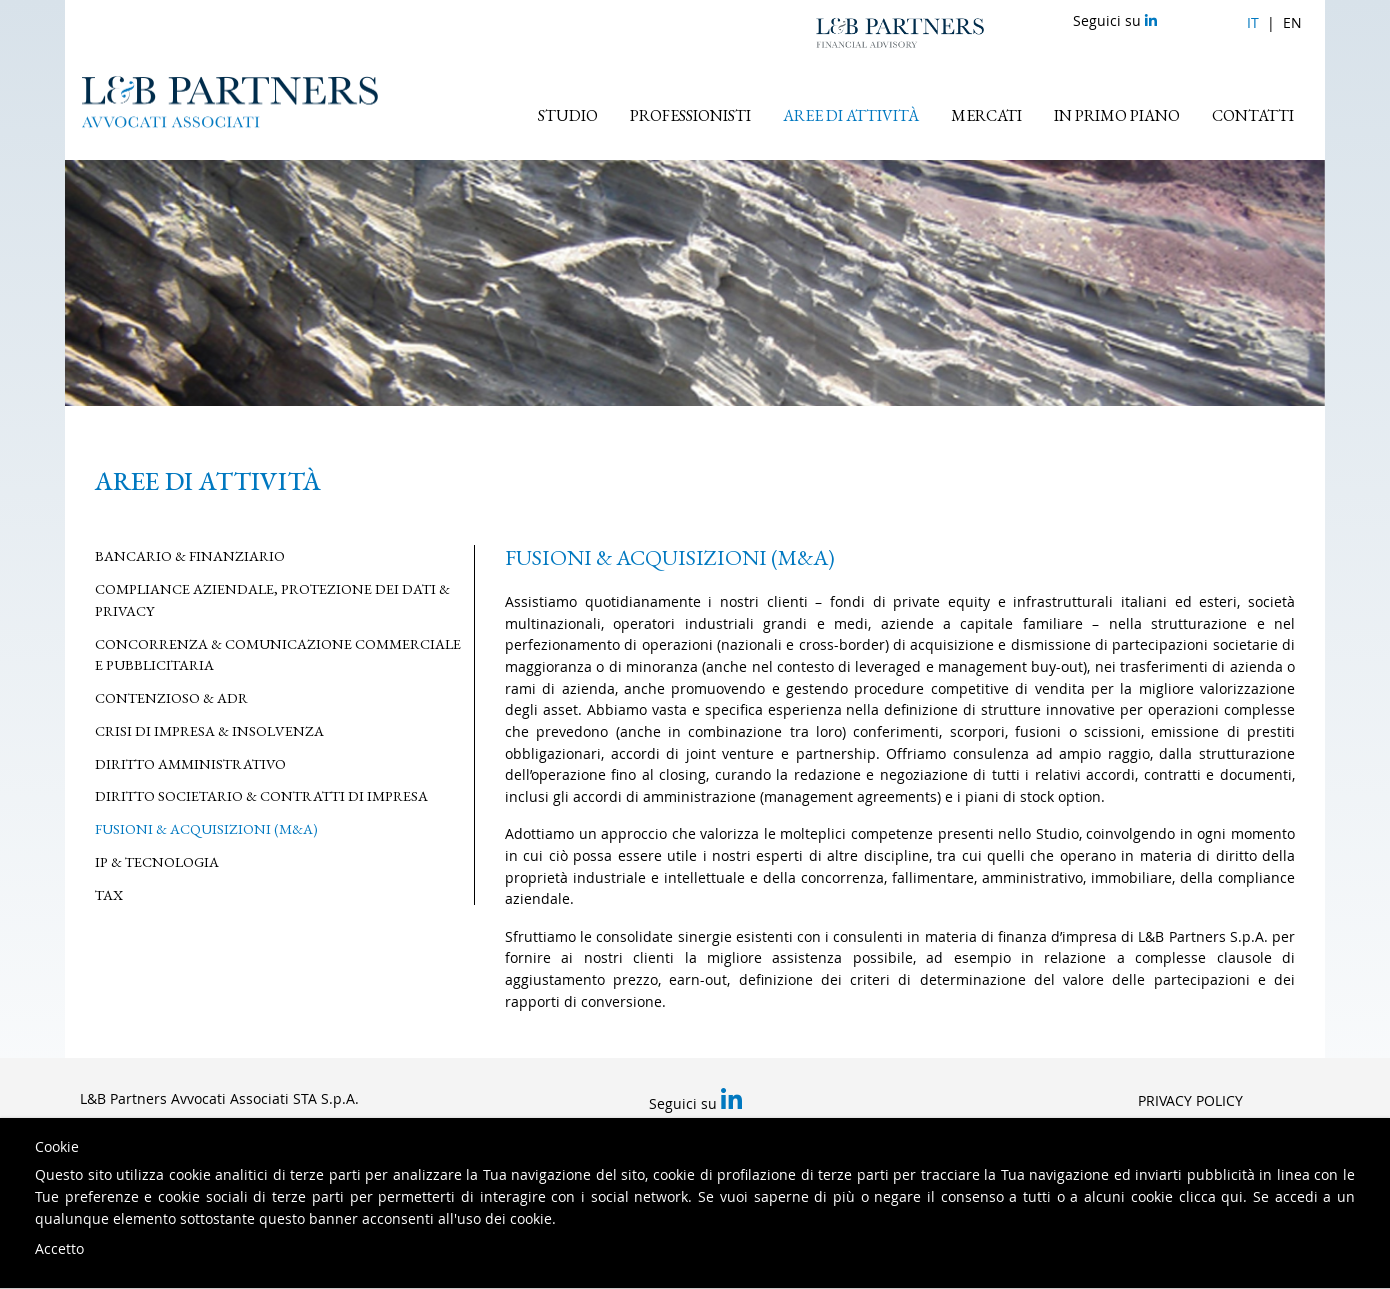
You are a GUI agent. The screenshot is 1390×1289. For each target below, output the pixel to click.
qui (1232, 1196)
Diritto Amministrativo (190, 763)
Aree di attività (851, 115)
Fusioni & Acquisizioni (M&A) (206, 828)
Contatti (1253, 115)
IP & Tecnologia (157, 861)
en (1292, 22)
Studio (568, 115)
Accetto (59, 1248)
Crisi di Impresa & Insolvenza (209, 730)
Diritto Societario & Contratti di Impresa (261, 795)
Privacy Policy (1190, 1100)
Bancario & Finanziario (190, 555)
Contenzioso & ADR (171, 697)
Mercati (986, 115)
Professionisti (690, 115)
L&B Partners (900, 33)
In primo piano (1117, 115)
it (1253, 22)
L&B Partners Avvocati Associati (230, 102)
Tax (109, 894)
